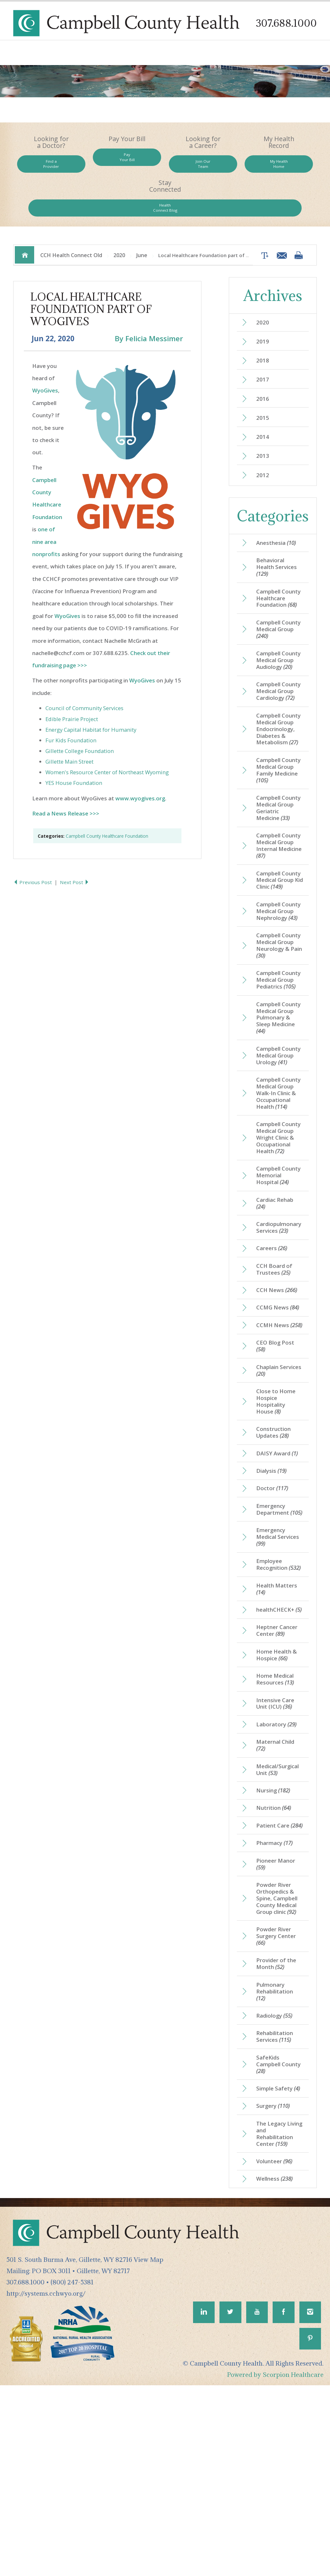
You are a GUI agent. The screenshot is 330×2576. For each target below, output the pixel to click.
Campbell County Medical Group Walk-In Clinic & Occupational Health (278, 1167)
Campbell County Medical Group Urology (278, 1120)
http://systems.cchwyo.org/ (45, 2481)
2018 (263, 327)
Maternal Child (277, 1897)
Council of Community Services (84, 675)
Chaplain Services (274, 1482)
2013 (263, 426)
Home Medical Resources (277, 1827)
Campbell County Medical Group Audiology (278, 648)
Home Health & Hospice (278, 1802)
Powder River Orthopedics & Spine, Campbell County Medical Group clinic (279, 2065)
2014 (263, 406)
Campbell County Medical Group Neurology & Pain (278, 984)
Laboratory (278, 1875)
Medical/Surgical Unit (280, 1922)
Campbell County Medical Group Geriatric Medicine (278, 821)
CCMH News (274, 1431)
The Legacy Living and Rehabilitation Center (276, 2318)
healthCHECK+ (276, 1751)
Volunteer (276, 2348)
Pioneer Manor (277, 2028)
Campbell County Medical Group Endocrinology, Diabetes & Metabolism (279, 735)
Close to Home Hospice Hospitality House (277, 1514)
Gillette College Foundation (79, 717)
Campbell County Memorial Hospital (274, 1267)
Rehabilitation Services (276, 2210)
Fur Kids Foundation (70, 706)
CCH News (279, 1391)
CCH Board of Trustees (276, 1369)
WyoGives (45, 357)
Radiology (276, 2188)
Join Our (165, 168)
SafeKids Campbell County (272, 2239)
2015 (263, 387)
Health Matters (278, 1726)
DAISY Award (279, 1569)
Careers (273, 1347)
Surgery (275, 2290)
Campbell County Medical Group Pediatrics (278, 1026)
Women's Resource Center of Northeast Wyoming (107, 738)
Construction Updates (275, 1547)
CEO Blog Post (277, 1457)
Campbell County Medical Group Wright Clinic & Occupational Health (278, 1220)
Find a (43, 168)
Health (286, 168)
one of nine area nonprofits (46, 508)
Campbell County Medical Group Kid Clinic (279, 900)
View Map (148, 2447)
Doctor (274, 1606)
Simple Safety (276, 2268)
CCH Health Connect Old (71, 219)
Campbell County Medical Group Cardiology (278, 688)
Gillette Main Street (69, 728)
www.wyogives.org (140, 765)
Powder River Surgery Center (277, 2105)
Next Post (76, 848)
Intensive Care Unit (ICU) (276, 1853)
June (141, 219)
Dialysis (273, 1588)
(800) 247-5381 (72, 2470)
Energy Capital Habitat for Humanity (90, 696)
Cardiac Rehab (276, 1299)
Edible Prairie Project (71, 685)
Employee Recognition (273, 1697)
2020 (119, 219)
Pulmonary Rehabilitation (276, 2163)
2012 (263, 446)
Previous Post (33, 848)
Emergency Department (274, 1632)
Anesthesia (278, 515)
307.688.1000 (284, 23)
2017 (263, 347)
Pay (104, 161)
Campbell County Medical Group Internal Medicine (278, 861)
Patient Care (274, 1984)
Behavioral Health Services (278, 541)
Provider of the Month (278, 2133)
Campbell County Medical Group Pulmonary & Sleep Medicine (278, 1073)
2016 (263, 367)
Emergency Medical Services (274, 1664)
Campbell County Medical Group (278, 613)
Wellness (276, 2366)
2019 (263, 307)
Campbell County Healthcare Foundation (107, 802)
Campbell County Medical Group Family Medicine (278, 781)
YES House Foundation (73, 749)
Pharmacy (276, 2007)
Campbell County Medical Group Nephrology (279, 940)
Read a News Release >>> (65, 780)
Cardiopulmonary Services (280, 1325)
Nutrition (276, 1963)
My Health (225, 168)
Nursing (275, 1944)
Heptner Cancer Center (278, 1777)
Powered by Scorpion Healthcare (275, 2565)
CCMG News (279, 1409)
